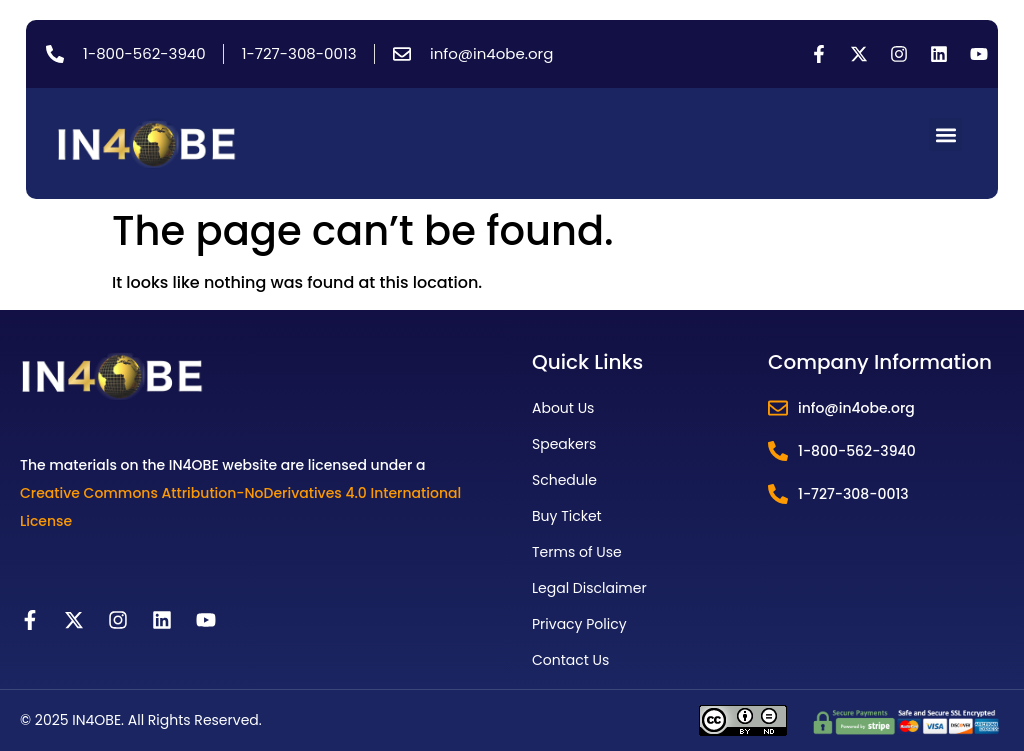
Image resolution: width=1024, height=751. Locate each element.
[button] (945, 134)
